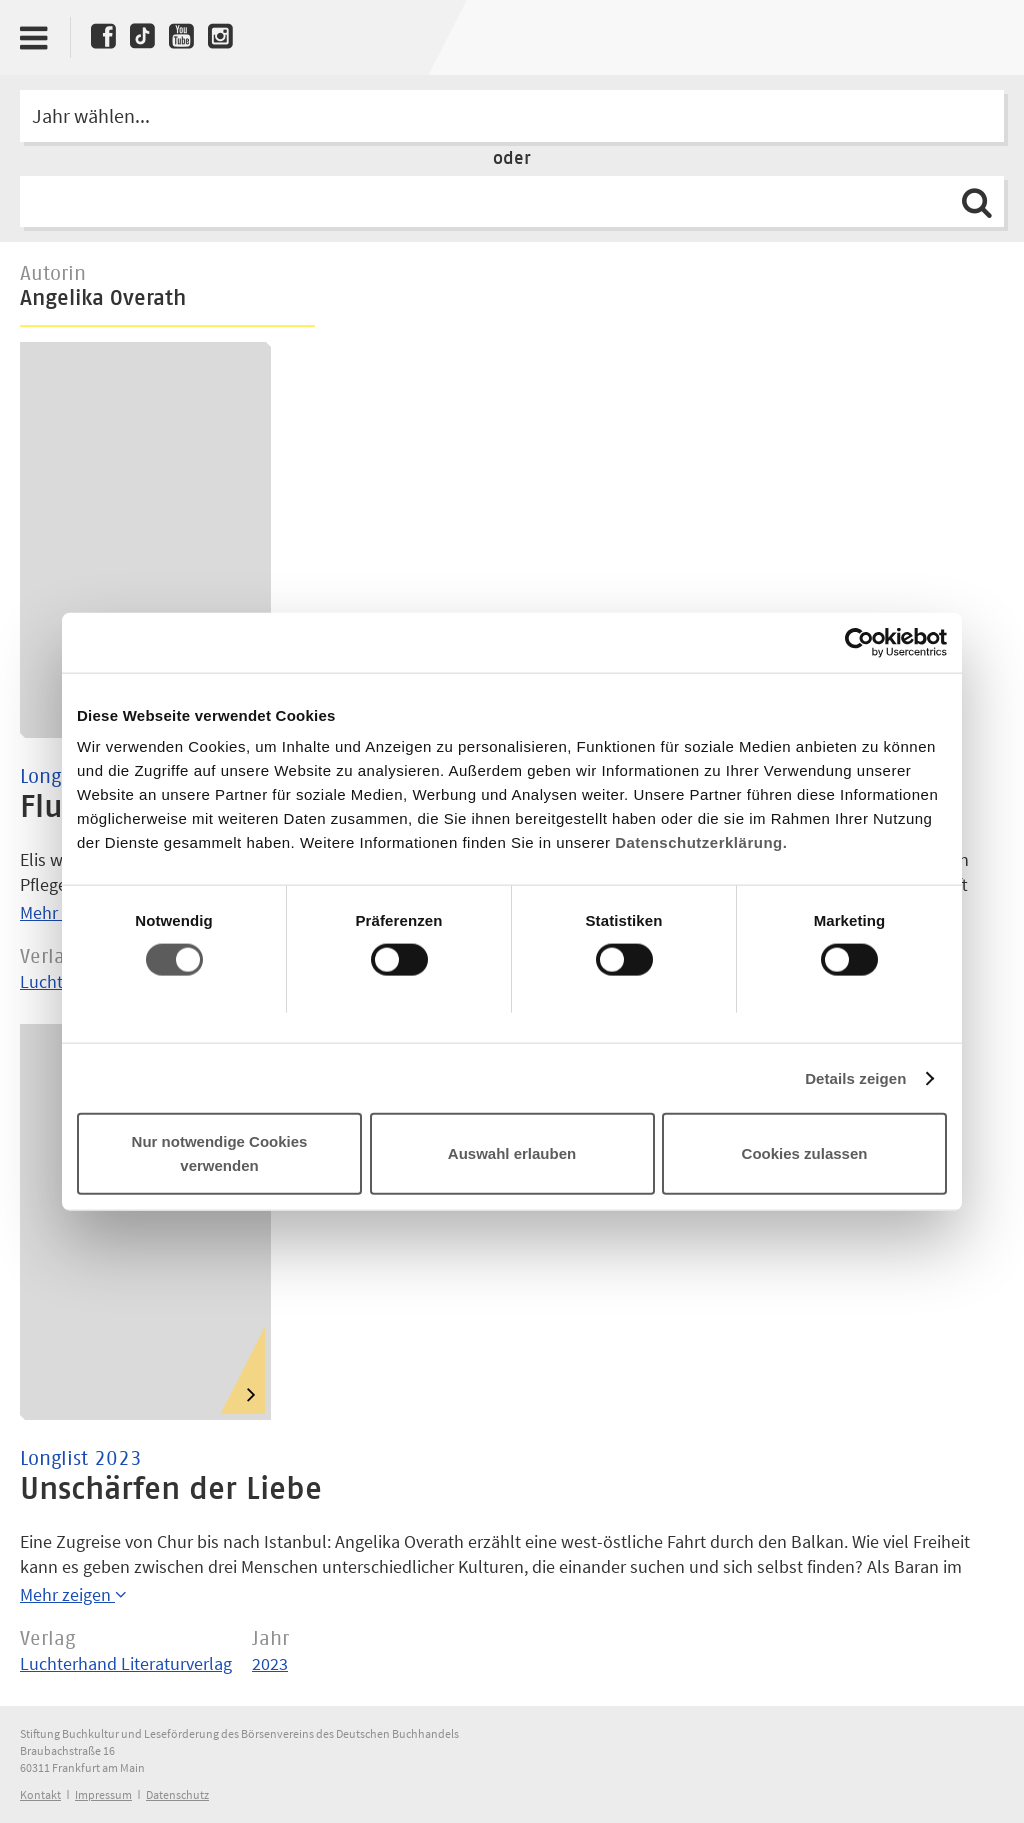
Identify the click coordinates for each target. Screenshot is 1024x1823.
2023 (270, 1663)
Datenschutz (177, 1794)
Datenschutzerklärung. (701, 842)
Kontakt (40, 1794)
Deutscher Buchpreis (970, 37)
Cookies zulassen (805, 1153)
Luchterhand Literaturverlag (126, 1663)
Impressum (103, 1794)
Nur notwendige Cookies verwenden (220, 1153)
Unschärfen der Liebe (171, 1490)
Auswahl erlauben (512, 1153)
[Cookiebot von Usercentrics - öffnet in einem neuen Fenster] (859, 642)
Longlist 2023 (81, 1459)
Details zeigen (855, 1077)
